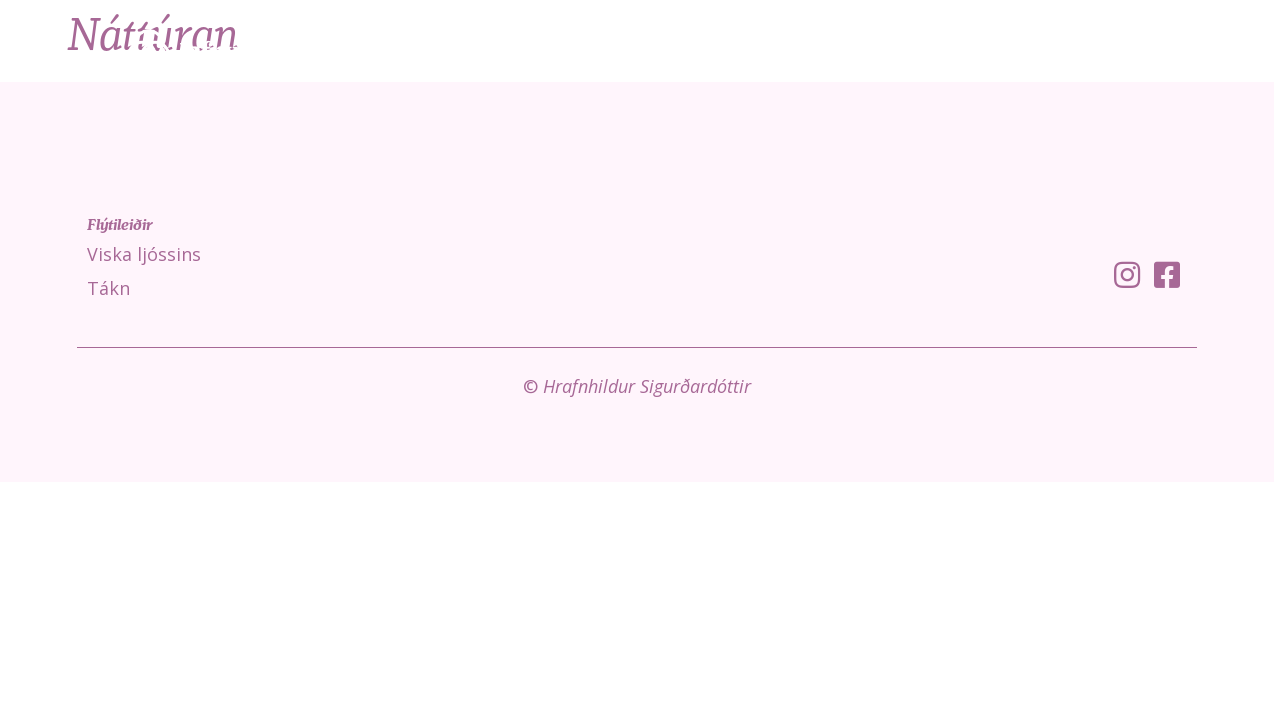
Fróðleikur (1091, 50)
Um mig (1200, 50)
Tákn (992, 50)
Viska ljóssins (889, 50)
